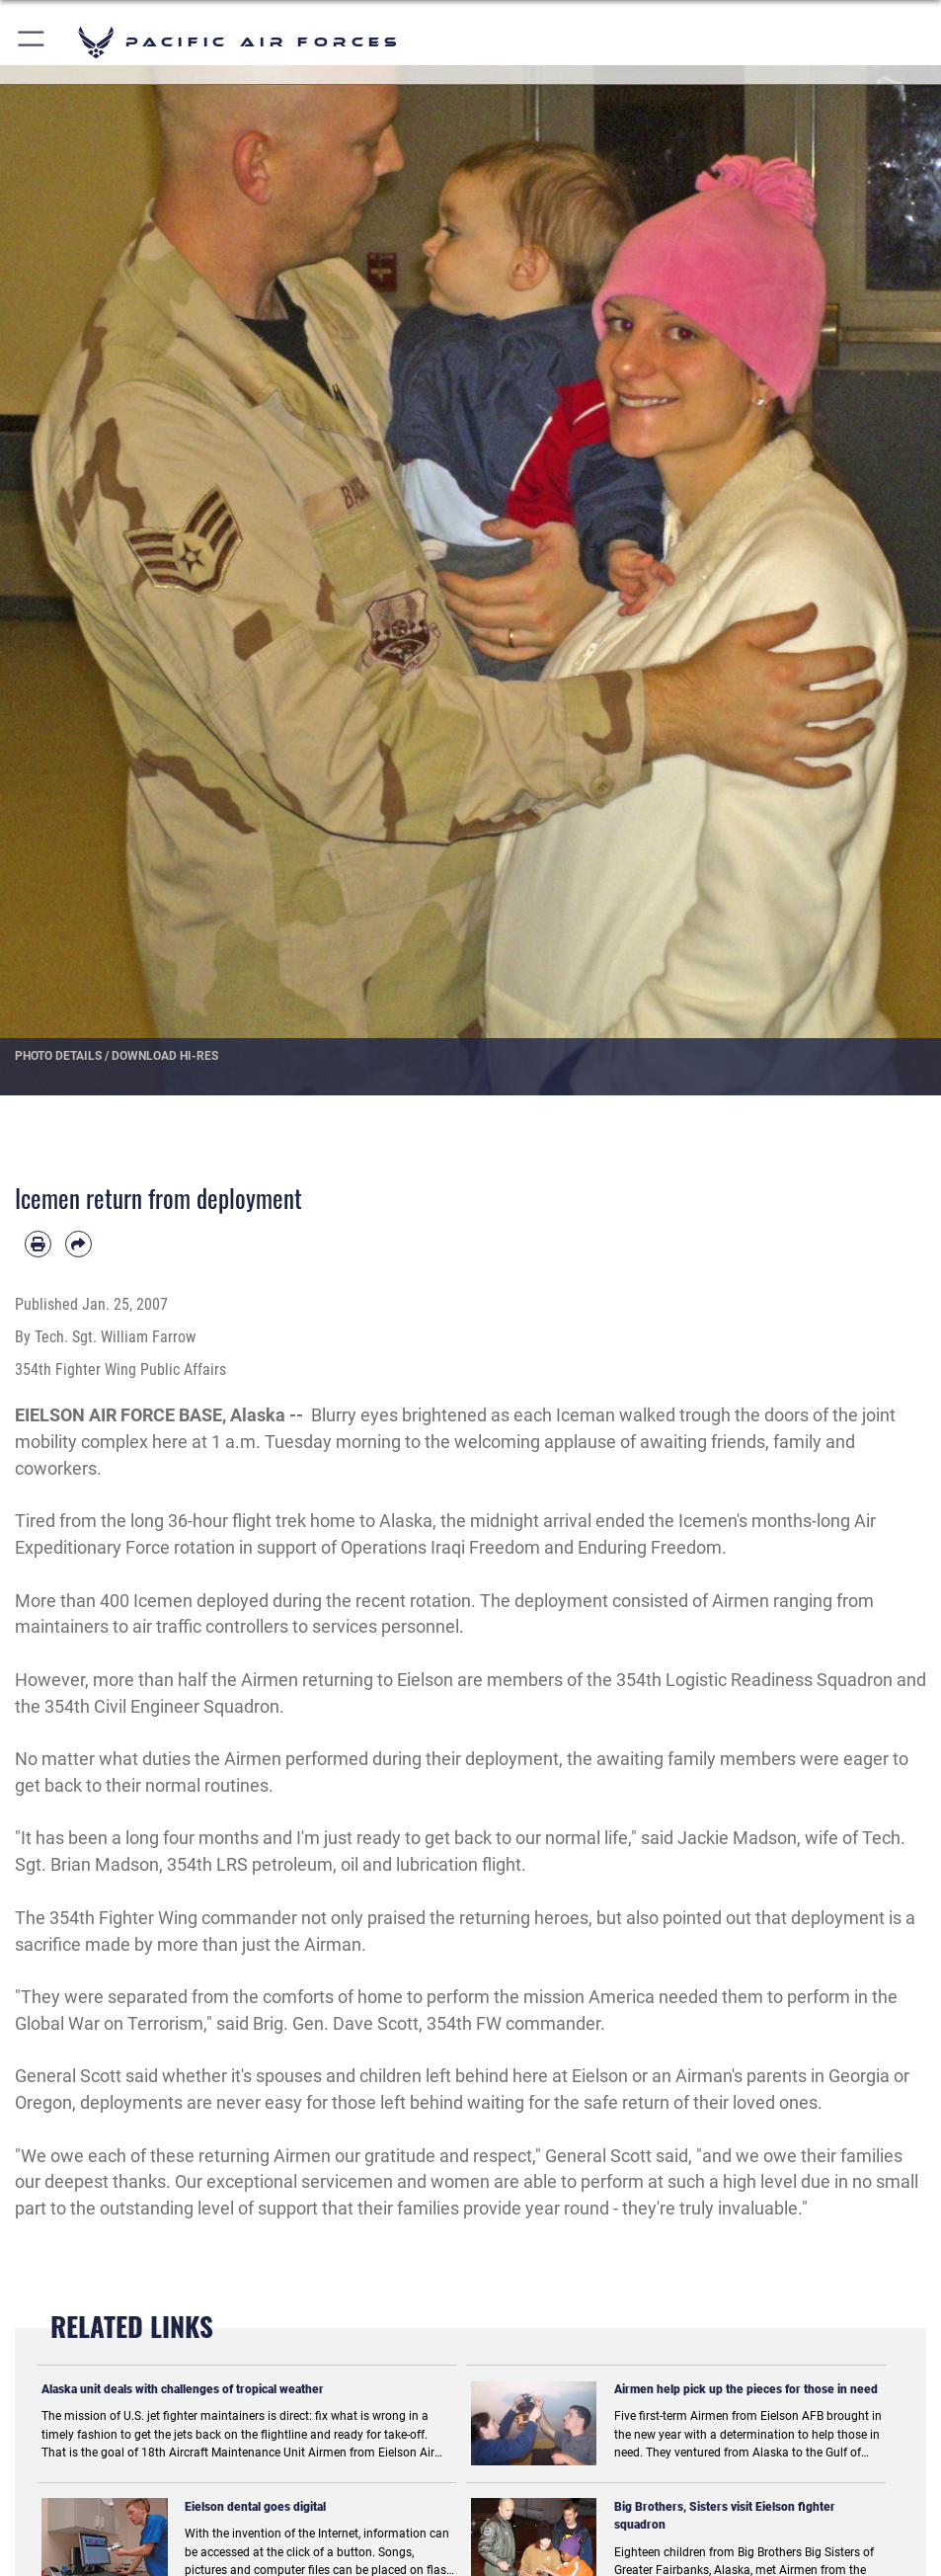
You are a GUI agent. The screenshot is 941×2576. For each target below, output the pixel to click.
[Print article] (38, 1244)
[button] (32, 42)
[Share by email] (78, 1244)
